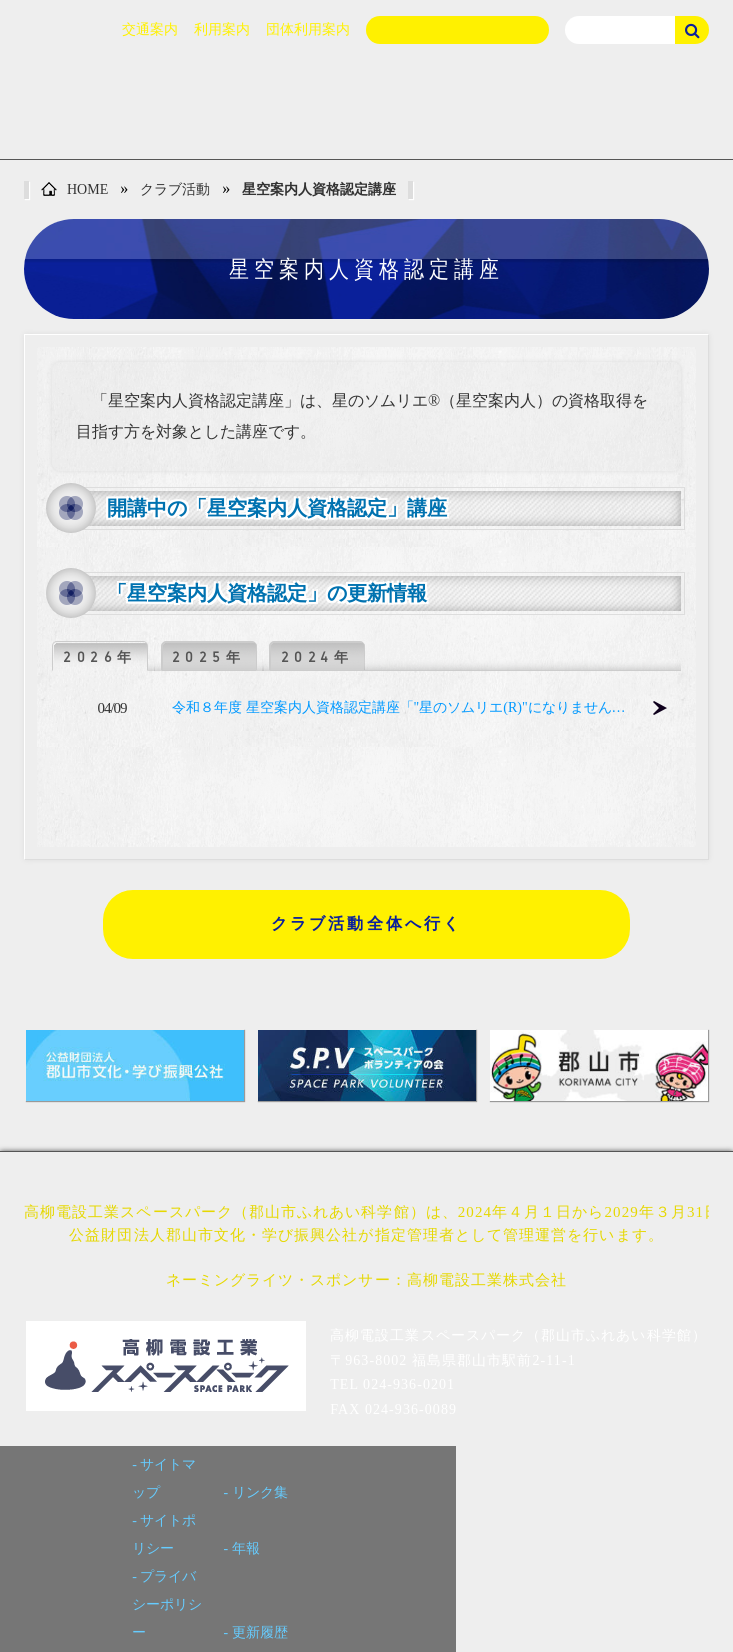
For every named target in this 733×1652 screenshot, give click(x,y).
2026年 (100, 657)
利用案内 (222, 29)
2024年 (317, 657)
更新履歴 (260, 1632)
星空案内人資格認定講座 (319, 189)
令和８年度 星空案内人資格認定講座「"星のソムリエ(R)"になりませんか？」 (405, 707)
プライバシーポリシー (167, 1604)
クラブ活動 (175, 189)
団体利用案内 (308, 29)
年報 (246, 1548)
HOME (74, 190)
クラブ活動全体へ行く (367, 923)
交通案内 (150, 29)
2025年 (209, 657)
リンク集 (260, 1492)
